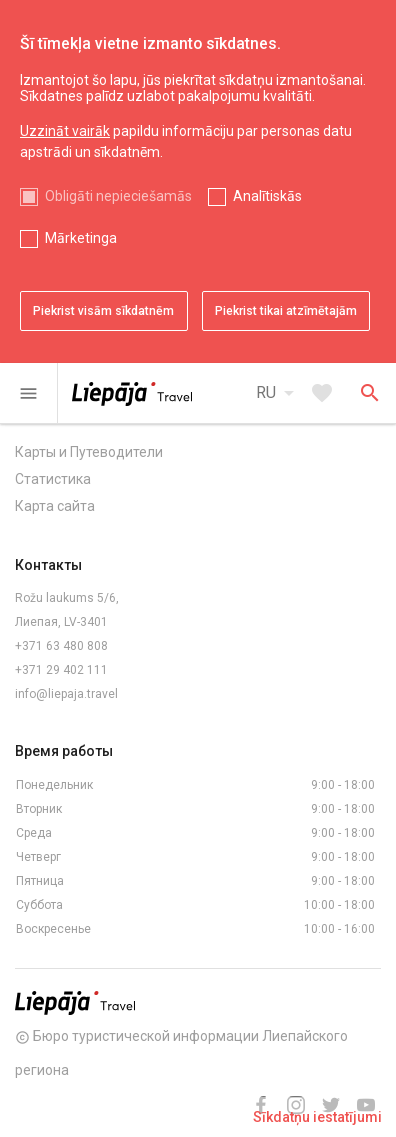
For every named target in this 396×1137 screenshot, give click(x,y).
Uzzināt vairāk (65, 131)
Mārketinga (81, 238)
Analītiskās (267, 196)
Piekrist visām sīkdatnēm (103, 311)
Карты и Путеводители (89, 452)
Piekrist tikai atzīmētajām (286, 311)
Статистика (53, 479)
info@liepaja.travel (66, 694)
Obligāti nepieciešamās (118, 196)
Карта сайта (55, 506)
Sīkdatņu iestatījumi (317, 1117)
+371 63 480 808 (61, 646)
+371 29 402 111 (61, 670)
